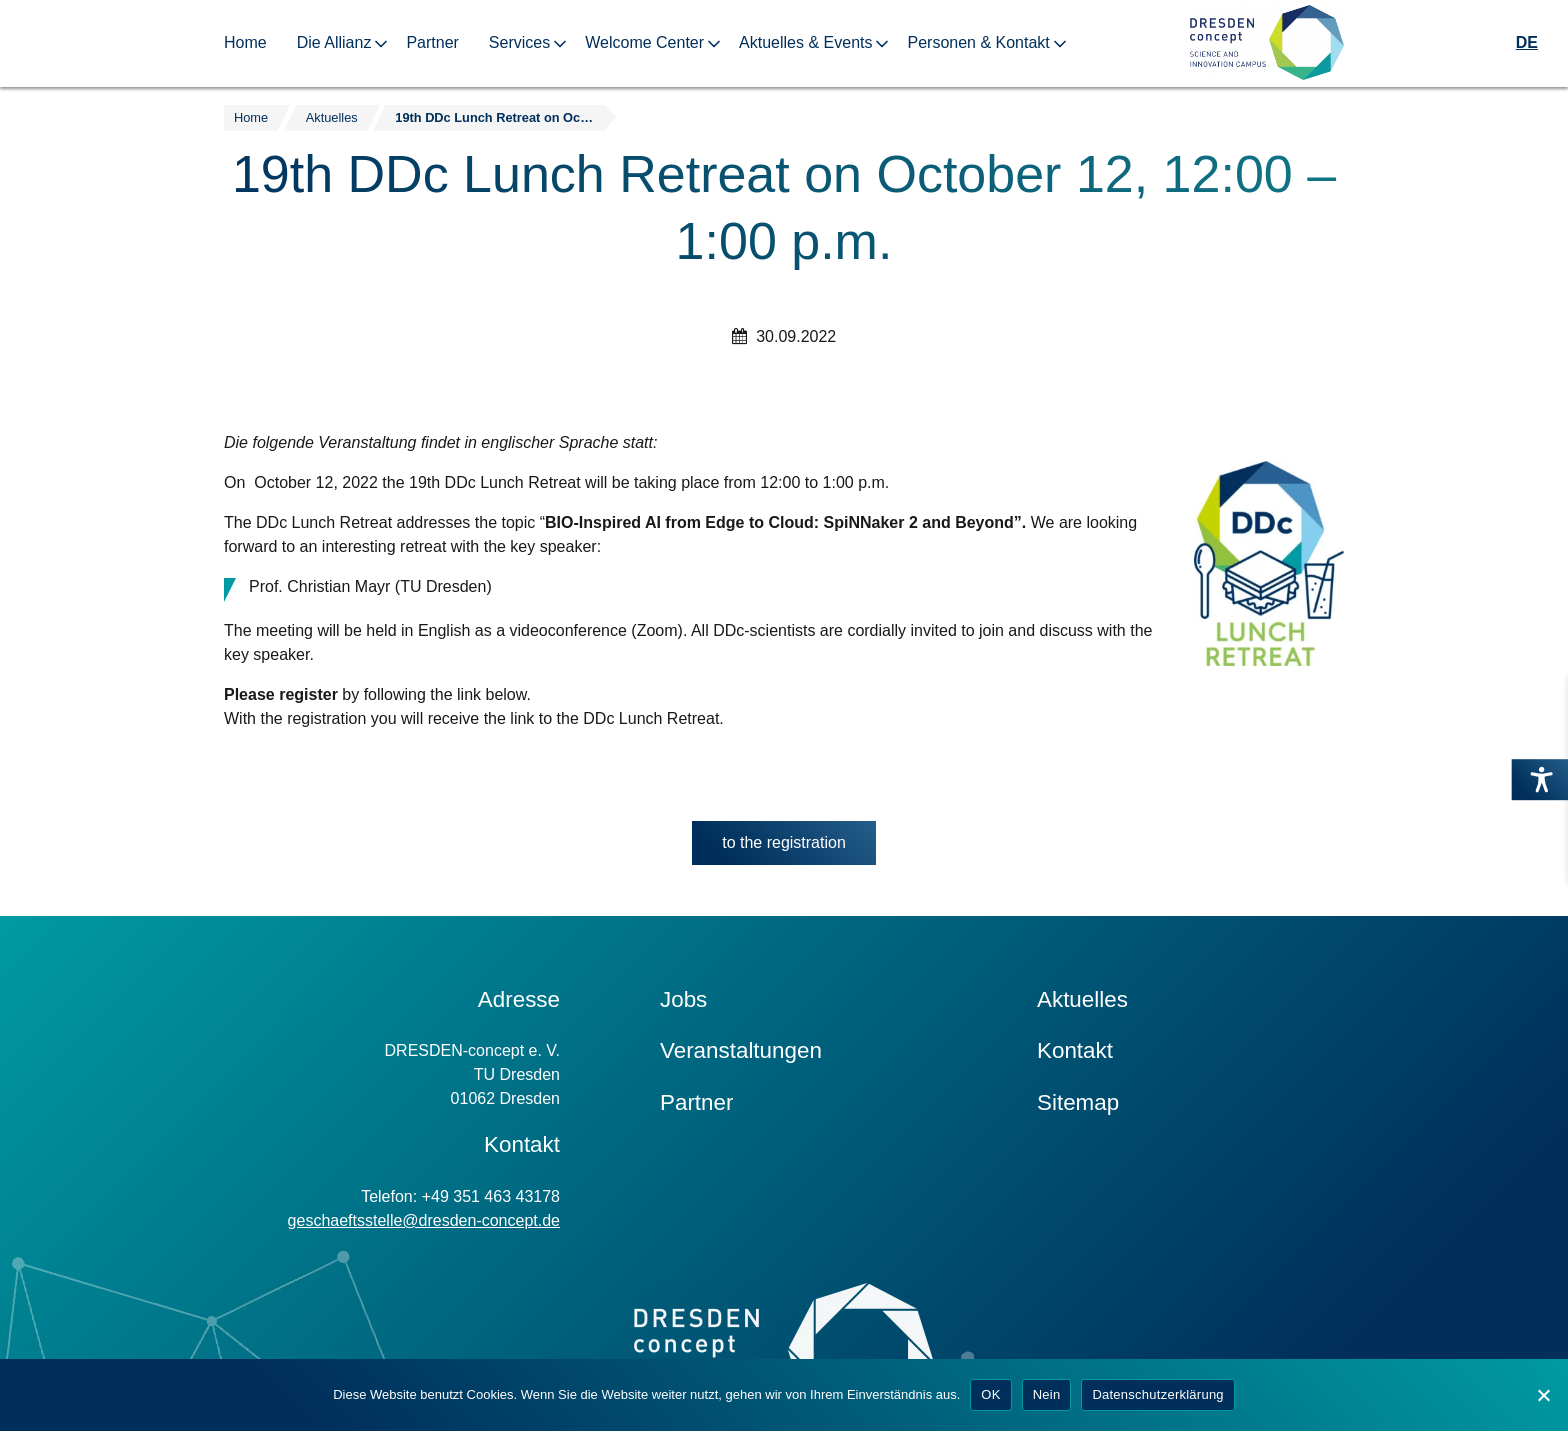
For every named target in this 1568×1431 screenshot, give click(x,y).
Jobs (683, 999)
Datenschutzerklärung (1157, 1394)
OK (990, 1394)
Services (519, 42)
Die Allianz (334, 42)
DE (1527, 42)
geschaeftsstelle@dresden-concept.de (424, 1220)
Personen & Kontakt (978, 42)
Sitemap (1078, 1102)
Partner (432, 42)
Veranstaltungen (741, 1050)
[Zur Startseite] (1267, 43)
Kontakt (1075, 1050)
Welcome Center (644, 42)
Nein (1047, 1394)
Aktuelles (1082, 999)
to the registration (799, 847)
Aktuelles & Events (805, 42)
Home (245, 42)
